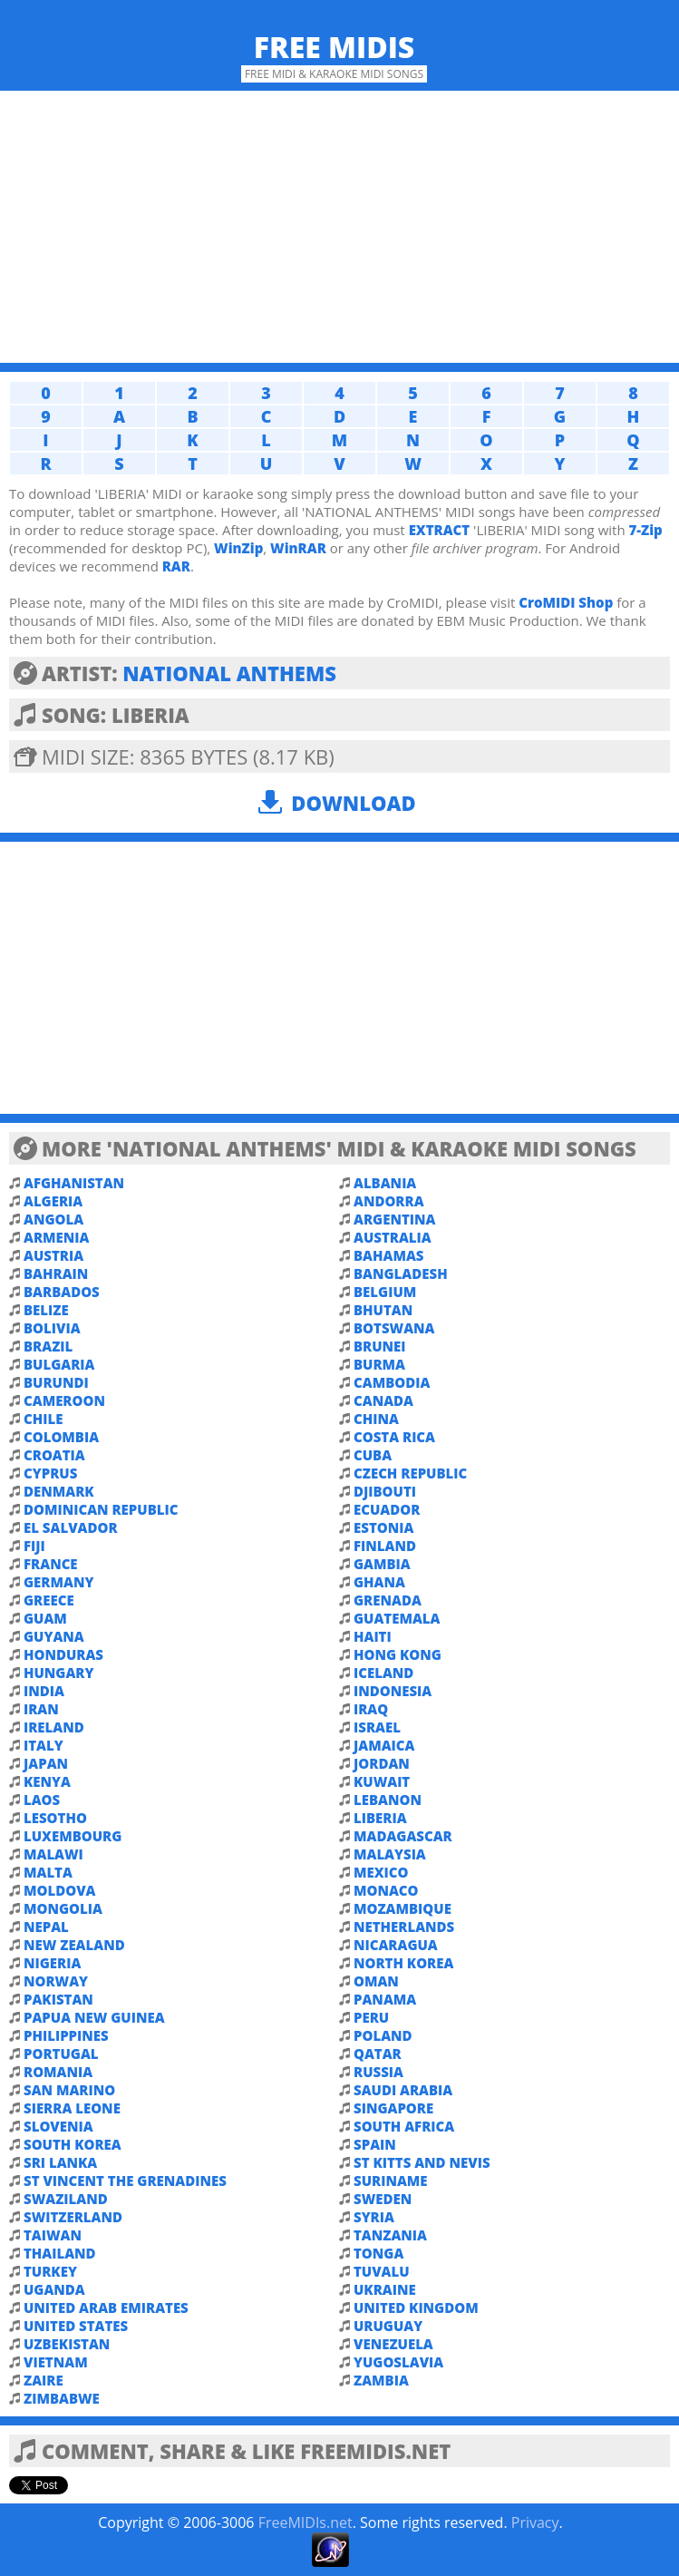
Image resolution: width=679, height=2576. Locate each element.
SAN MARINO (69, 2090)
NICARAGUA (396, 1945)
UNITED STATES (76, 2326)
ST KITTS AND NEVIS (422, 2162)
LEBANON (388, 1800)
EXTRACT (439, 530)
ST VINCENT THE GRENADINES (125, 2180)
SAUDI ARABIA (403, 2090)
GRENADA (388, 1600)
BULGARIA (59, 1364)
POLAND (383, 2035)
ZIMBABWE (62, 2398)
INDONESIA (393, 1691)
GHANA (379, 1582)
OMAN (376, 1981)
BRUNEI (380, 1346)
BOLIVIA (52, 1328)
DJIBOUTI (385, 1491)
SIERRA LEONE (72, 2108)
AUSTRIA (53, 1255)
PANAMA (385, 1999)
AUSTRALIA (393, 1237)
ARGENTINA (394, 1219)
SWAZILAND (66, 2199)
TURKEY (50, 2271)
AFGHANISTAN (74, 1183)
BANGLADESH (401, 1273)
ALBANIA (385, 1183)
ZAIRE (43, 2380)
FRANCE (51, 1564)
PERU (371, 2017)
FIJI (34, 1546)
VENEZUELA (393, 2344)
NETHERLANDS (404, 1926)
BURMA (379, 1364)
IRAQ (371, 1709)
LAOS (42, 1800)
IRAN (41, 1709)
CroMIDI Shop (566, 602)
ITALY (43, 1745)
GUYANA (54, 1636)
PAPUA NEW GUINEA (94, 2017)
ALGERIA (53, 1201)
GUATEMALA (397, 1618)
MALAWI (53, 1854)
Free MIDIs (334, 46)
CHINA (376, 1419)
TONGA (378, 2253)
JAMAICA (384, 1745)
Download (353, 802)
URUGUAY (388, 2326)
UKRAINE (385, 2289)
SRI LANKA (60, 2162)
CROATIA (54, 1455)
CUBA (373, 1455)
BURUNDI (56, 1382)
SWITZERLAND (73, 2217)
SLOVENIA (58, 2126)
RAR (176, 566)
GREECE (49, 1600)
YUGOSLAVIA (398, 2362)
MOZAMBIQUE (402, 1908)
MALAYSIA (390, 1854)
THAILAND (60, 2253)
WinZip (238, 548)
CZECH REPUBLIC (410, 1473)
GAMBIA (382, 1564)
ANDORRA (389, 1201)
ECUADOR (387, 1509)
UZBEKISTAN (67, 2344)
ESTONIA (383, 1527)
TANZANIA (390, 2235)
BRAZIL (48, 1346)
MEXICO (381, 1872)
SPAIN (375, 2144)
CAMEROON (64, 1400)
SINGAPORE (393, 2108)
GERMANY (58, 1582)
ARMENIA (56, 1237)
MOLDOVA (59, 1890)
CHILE (43, 1419)
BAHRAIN (56, 1273)
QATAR (378, 2053)
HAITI (373, 1636)
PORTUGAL (61, 2053)
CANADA (383, 1400)
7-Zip (645, 530)
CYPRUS (50, 1473)
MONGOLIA (63, 1908)
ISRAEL (377, 1727)
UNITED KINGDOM (416, 2307)
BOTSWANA (394, 1328)
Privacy (535, 2522)
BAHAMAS (388, 1255)
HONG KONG (397, 1654)
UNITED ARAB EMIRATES (106, 2307)
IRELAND (54, 1727)
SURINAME (391, 2180)
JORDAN (382, 1763)
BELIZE (46, 1310)
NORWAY (56, 1981)
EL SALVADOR (71, 1527)
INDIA (44, 1691)
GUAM (45, 1618)
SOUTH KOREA (72, 2144)
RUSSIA (378, 2072)
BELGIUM (385, 1292)
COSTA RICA (394, 1437)
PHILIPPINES (66, 2035)
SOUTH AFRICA (404, 2126)
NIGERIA (52, 1963)
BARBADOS (62, 1292)
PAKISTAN (58, 1999)
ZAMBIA (381, 2380)
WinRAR (298, 548)
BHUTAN (383, 1310)
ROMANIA (58, 2072)
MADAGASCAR (403, 1836)
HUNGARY (58, 1673)
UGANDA (54, 2289)
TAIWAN (53, 2235)
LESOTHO (55, 1818)
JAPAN (46, 1763)
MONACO (386, 1890)
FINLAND (385, 1546)
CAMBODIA (392, 1382)
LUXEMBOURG (72, 1836)
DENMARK (59, 1491)
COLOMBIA (61, 1437)
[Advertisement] (339, 227)
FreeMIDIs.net (305, 2522)
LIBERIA (380, 1818)
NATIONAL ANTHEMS (229, 673)
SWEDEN (383, 2199)
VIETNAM (56, 2362)
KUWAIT (382, 1781)
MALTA (48, 1872)
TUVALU (382, 2271)
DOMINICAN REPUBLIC (101, 1509)
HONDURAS (63, 1654)
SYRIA (374, 2217)
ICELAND (383, 1673)
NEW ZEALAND (74, 1945)
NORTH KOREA (403, 1963)
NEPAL (46, 1926)
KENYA (47, 1781)
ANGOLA (53, 1219)
